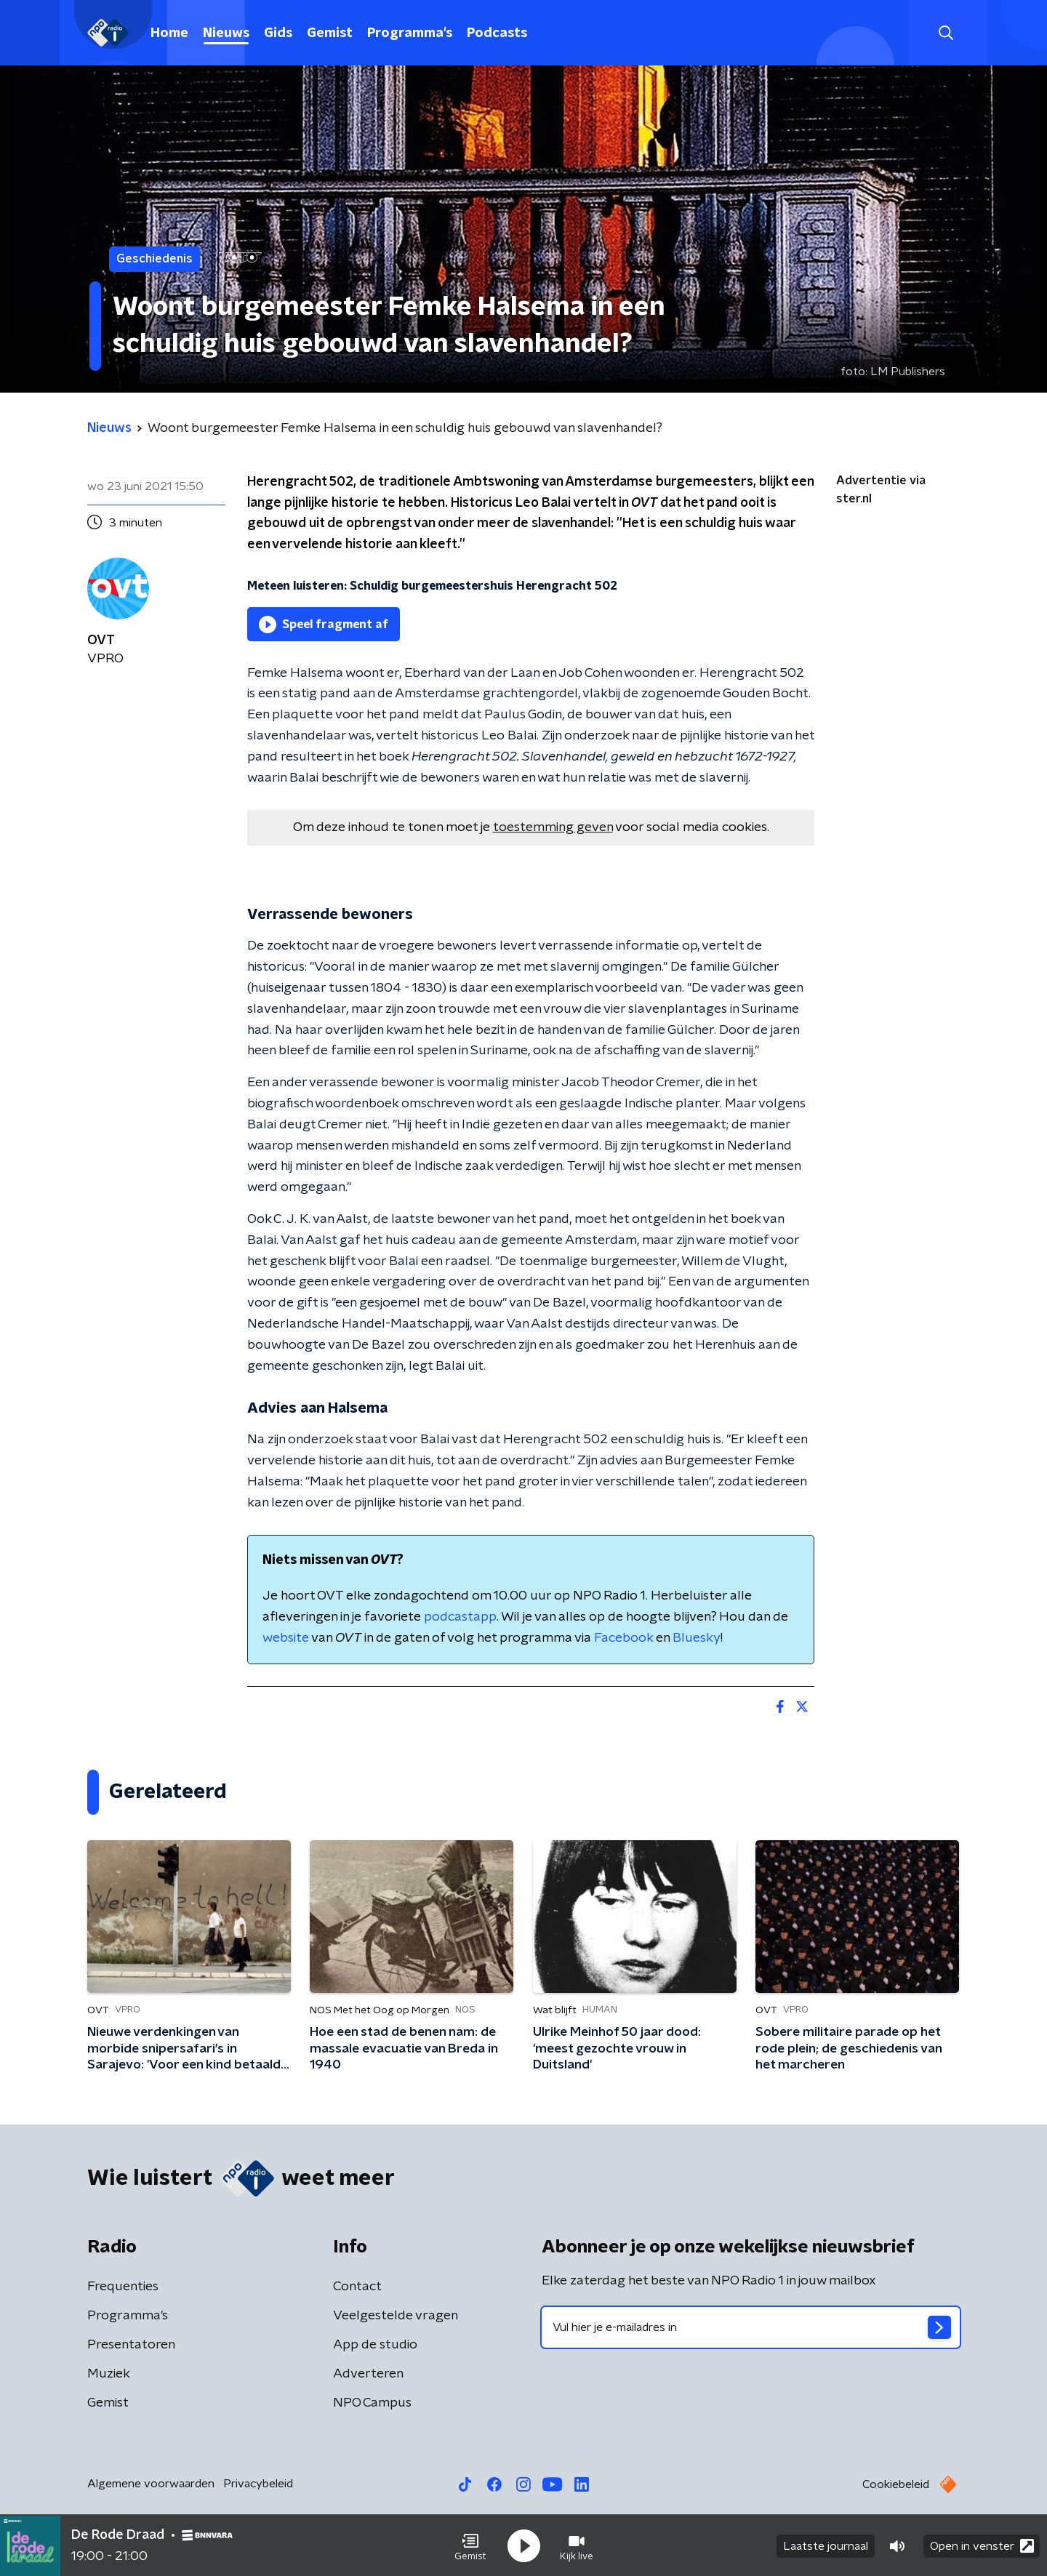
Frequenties (123, 2286)
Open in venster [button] (982, 2545)
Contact (357, 2286)
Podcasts (497, 33)
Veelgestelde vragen (395, 2315)
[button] (470, 2545)
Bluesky (697, 1638)
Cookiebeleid (895, 2484)
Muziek (108, 2373)
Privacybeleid (258, 2483)
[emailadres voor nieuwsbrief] (751, 2327)
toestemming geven (553, 827)
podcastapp (460, 1617)
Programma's (409, 33)
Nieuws (226, 33)
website (285, 1638)
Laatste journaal (825, 2545)
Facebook (623, 1638)
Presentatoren (131, 2344)
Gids (278, 33)
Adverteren (368, 2373)
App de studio (375, 2344)
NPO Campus (372, 2403)
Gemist (330, 33)
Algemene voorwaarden (150, 2483)
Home (169, 33)
